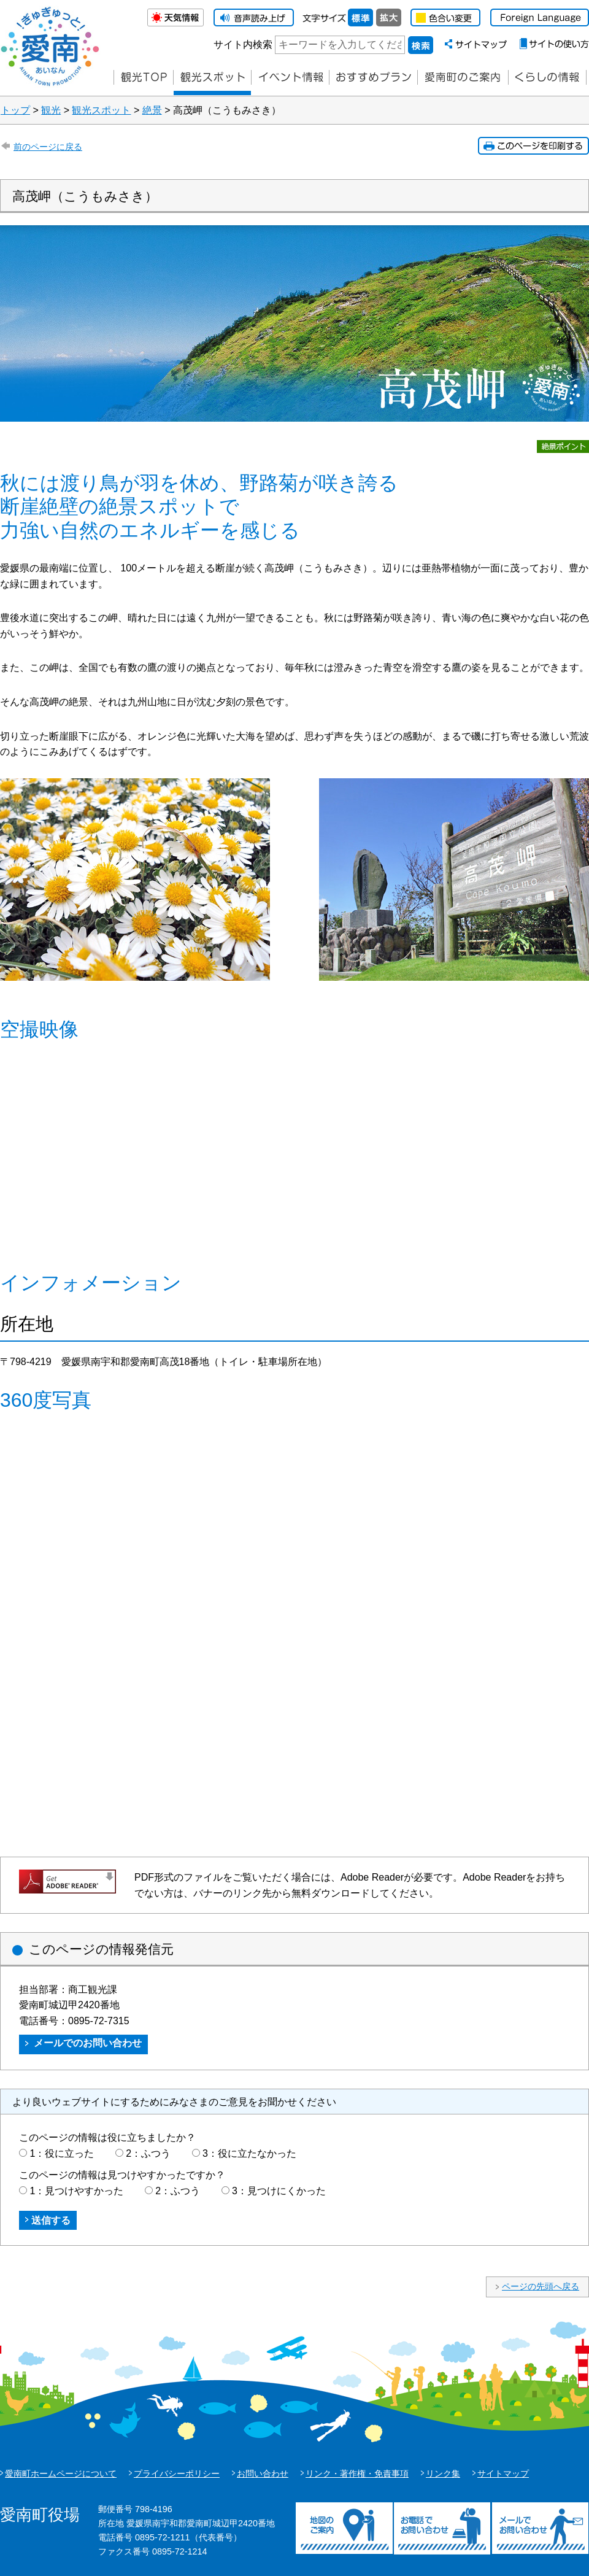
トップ (15, 110)
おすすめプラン (373, 77)
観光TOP (143, 77)
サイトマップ (503, 2473)
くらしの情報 (547, 77)
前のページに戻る (47, 147)
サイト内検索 (243, 44)
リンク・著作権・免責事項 (357, 2473)
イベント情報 (290, 77)
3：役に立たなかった (249, 2153)
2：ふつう (148, 2153)
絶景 (152, 110)
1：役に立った (61, 2153)
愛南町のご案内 (462, 77)
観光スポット (101, 110)
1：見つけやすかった (76, 2191)
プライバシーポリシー (177, 2473)
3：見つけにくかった (279, 2191)
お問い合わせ (262, 2473)
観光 (51, 110)
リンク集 (443, 2473)
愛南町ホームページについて (61, 2473)
